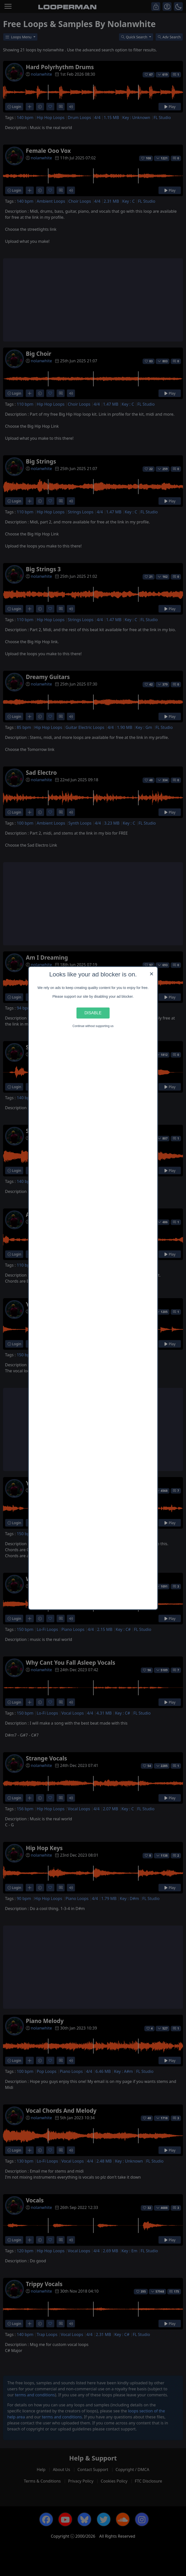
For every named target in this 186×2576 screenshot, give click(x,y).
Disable (93, 1013)
